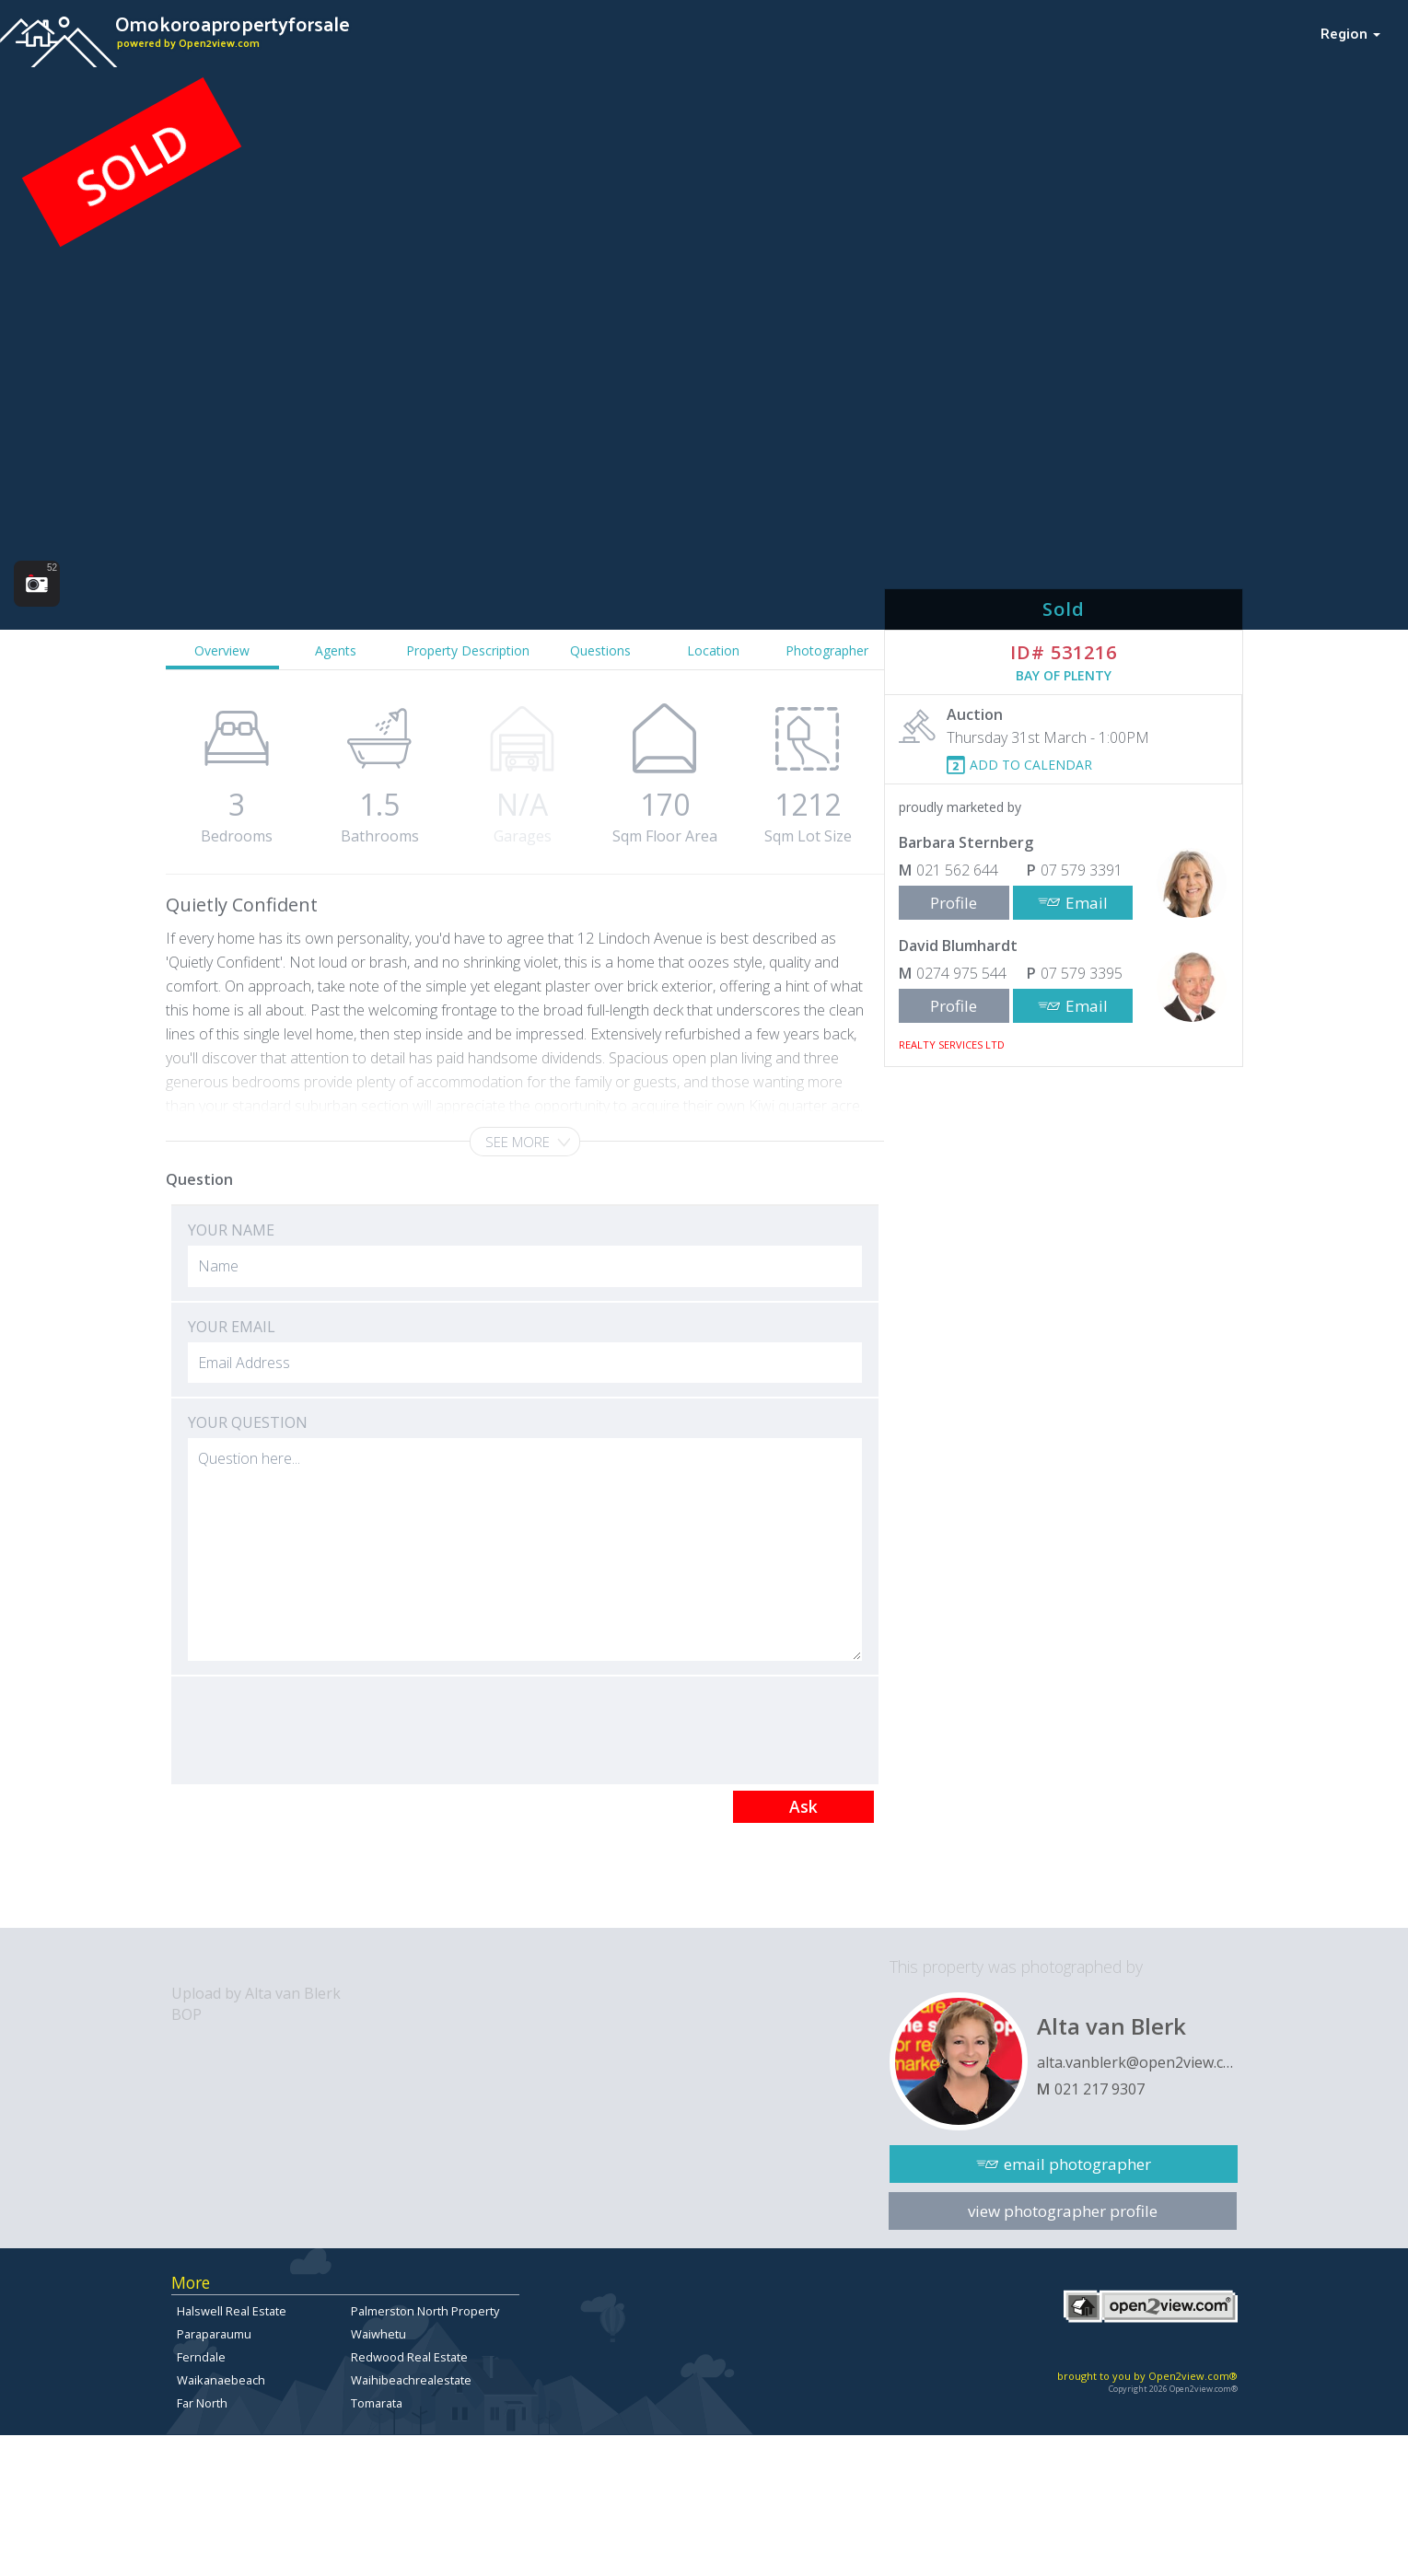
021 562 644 (957, 870)
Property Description (467, 650)
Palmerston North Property (425, 2311)
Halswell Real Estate (231, 2311)
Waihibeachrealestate (411, 2380)
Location (713, 650)
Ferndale (201, 2357)
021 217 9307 (1099, 2089)
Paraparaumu (214, 2334)
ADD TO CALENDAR (1031, 764)
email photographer (1077, 2164)
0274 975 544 (961, 973)
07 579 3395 (1082, 973)
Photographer (826, 650)
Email (1086, 902)
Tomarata (376, 2403)
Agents (335, 650)
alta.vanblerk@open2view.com (1137, 2062)
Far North (202, 2403)
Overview (222, 650)
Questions (600, 650)
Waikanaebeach (221, 2380)
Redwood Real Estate (409, 2357)
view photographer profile (1063, 2211)
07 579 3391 (1082, 870)
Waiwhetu (378, 2334)
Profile (953, 902)
